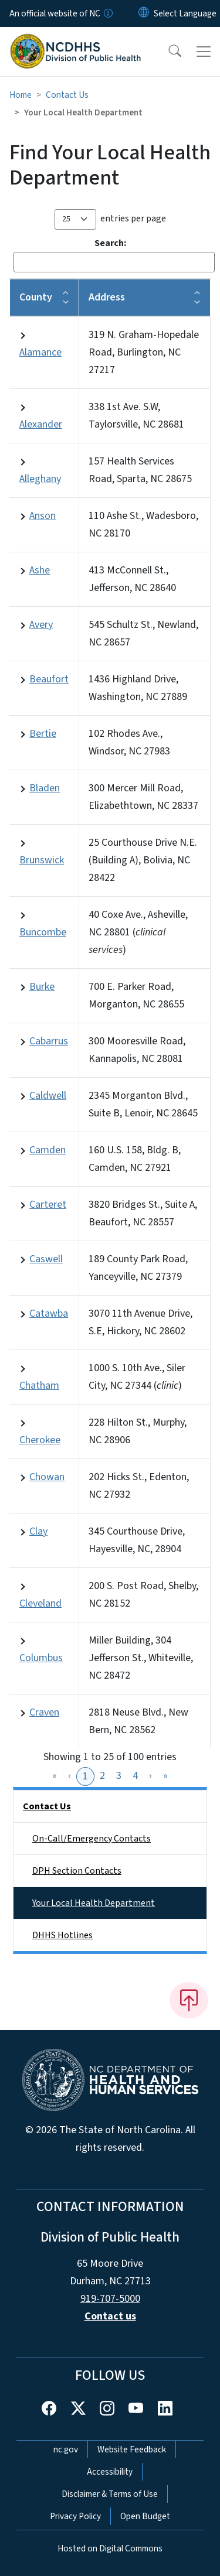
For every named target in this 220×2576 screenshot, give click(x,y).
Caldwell (47, 1095)
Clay (38, 1531)
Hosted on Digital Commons (110, 2548)
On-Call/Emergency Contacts (91, 1838)
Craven (44, 1712)
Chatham (39, 1385)
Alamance (40, 352)
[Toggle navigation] (203, 51)
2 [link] (102, 1775)
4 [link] (135, 1775)
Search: (110, 243)
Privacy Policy (75, 2516)
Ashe (39, 570)
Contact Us (67, 94)
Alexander (40, 424)
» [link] (165, 1775)
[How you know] (107, 13)
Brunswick (41, 860)
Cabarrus (48, 1041)
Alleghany (40, 479)
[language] (185, 13)
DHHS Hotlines (62, 1935)
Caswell (46, 1259)
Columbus (41, 1658)
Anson (42, 515)
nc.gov (65, 2449)
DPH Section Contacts (76, 1870)
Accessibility (110, 2471)
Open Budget (145, 2516)
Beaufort (49, 679)
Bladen (44, 788)
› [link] (150, 1775)
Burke (42, 986)
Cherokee (39, 1440)
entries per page (133, 218)
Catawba (48, 1313)
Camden (47, 1150)
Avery (41, 624)
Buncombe (42, 932)
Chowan (47, 1477)
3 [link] (118, 1775)
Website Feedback (131, 2449)
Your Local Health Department (93, 1903)
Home (20, 94)
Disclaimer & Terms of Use (110, 2494)
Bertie (42, 733)
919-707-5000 (110, 2298)
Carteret (47, 1204)
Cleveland (40, 1603)
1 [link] (85, 1776)
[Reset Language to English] (143, 13)
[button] (167, 51)
